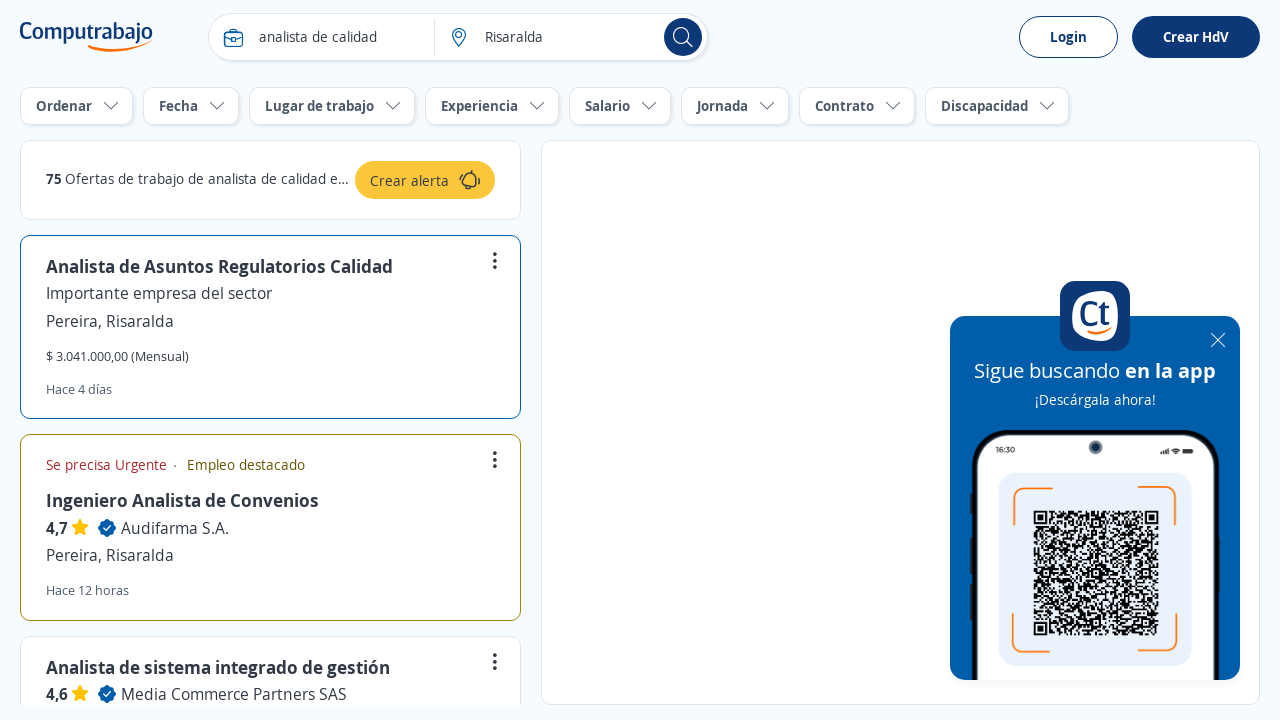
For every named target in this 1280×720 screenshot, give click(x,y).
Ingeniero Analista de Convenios (182, 500)
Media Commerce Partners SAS (234, 694)
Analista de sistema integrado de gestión (218, 667)
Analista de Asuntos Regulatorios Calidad (219, 266)
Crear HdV (1196, 36)
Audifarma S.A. (175, 528)
